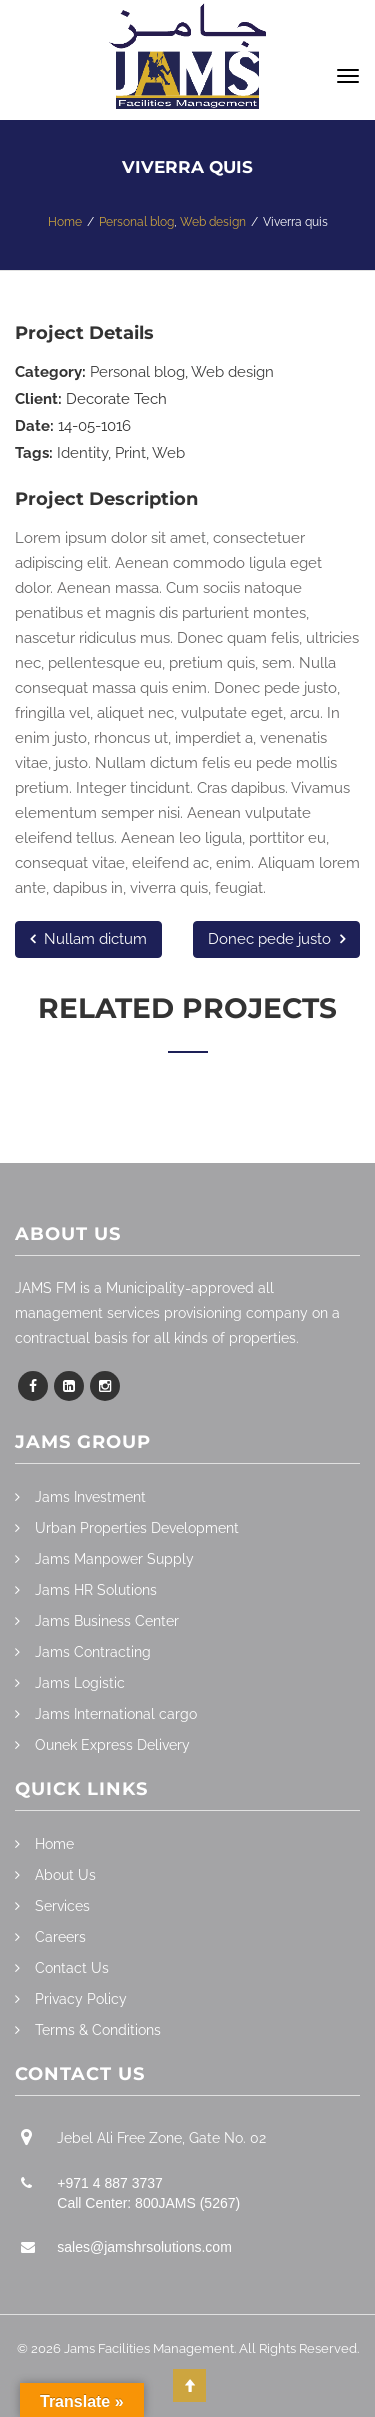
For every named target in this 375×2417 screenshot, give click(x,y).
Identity (82, 453)
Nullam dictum (88, 939)
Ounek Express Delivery (112, 1745)
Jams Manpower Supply (114, 1559)
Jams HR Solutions (96, 1590)
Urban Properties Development (137, 1528)
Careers (60, 1937)
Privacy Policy (81, 1999)
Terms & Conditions (98, 2030)
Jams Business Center (107, 1621)
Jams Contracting (93, 1652)
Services (62, 1906)
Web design (232, 372)
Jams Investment (90, 1497)
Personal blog (137, 372)
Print (130, 453)
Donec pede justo (276, 939)
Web (168, 453)
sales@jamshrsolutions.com (144, 2247)
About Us (65, 1875)
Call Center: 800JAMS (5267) (148, 2203)
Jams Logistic (80, 1683)
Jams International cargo (116, 1714)
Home (54, 1844)
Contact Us (72, 1968)
